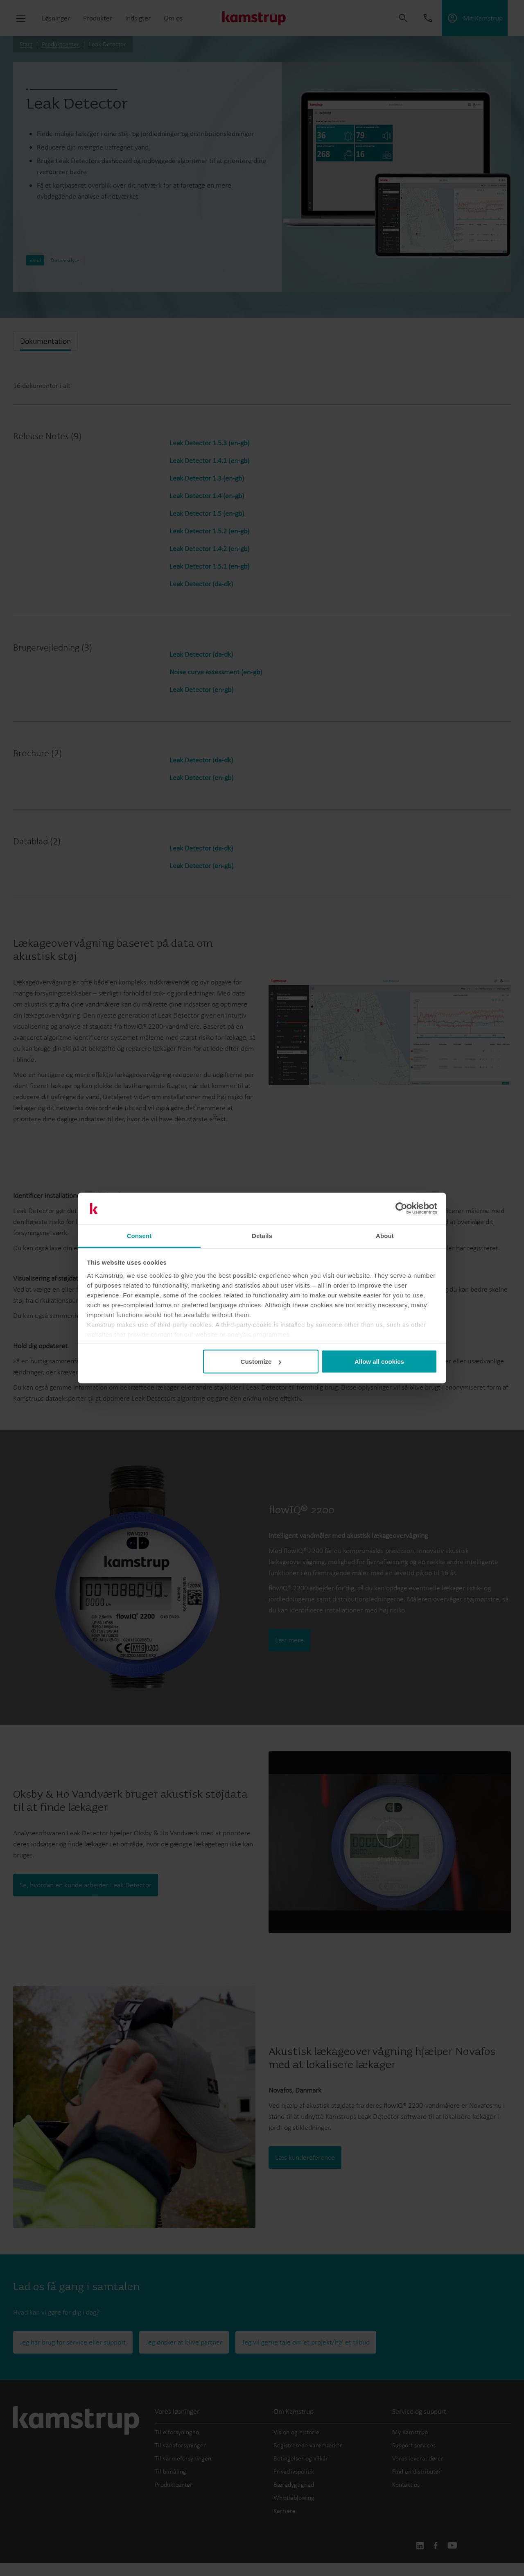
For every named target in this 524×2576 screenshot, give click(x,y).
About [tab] (385, 1235)
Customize (261, 1361)
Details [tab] (262, 1235)
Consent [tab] (139, 1235)
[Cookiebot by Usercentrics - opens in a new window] (401, 1208)
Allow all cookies (379, 1361)
